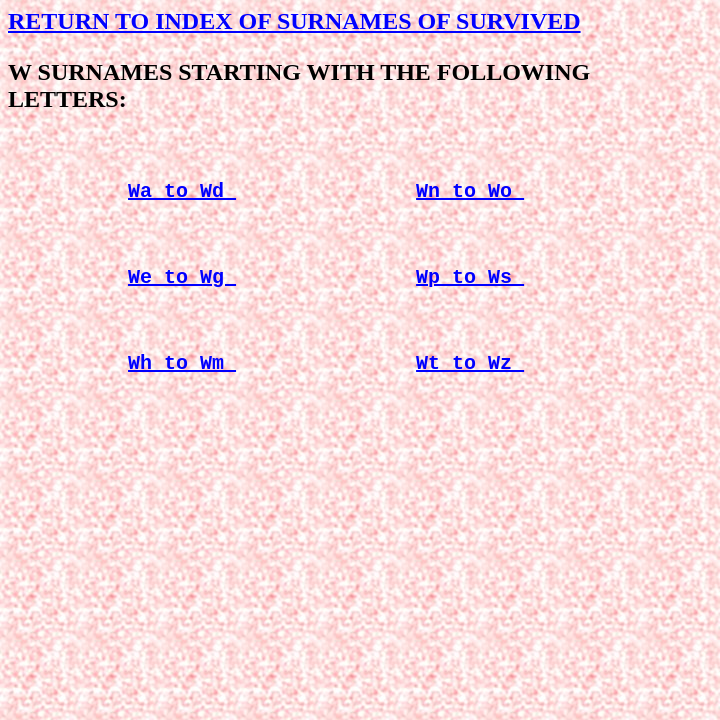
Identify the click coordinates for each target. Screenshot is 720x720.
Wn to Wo (470, 197)
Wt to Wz (470, 385)
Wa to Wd (182, 197)
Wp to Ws (470, 291)
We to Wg (182, 291)
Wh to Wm (182, 385)
